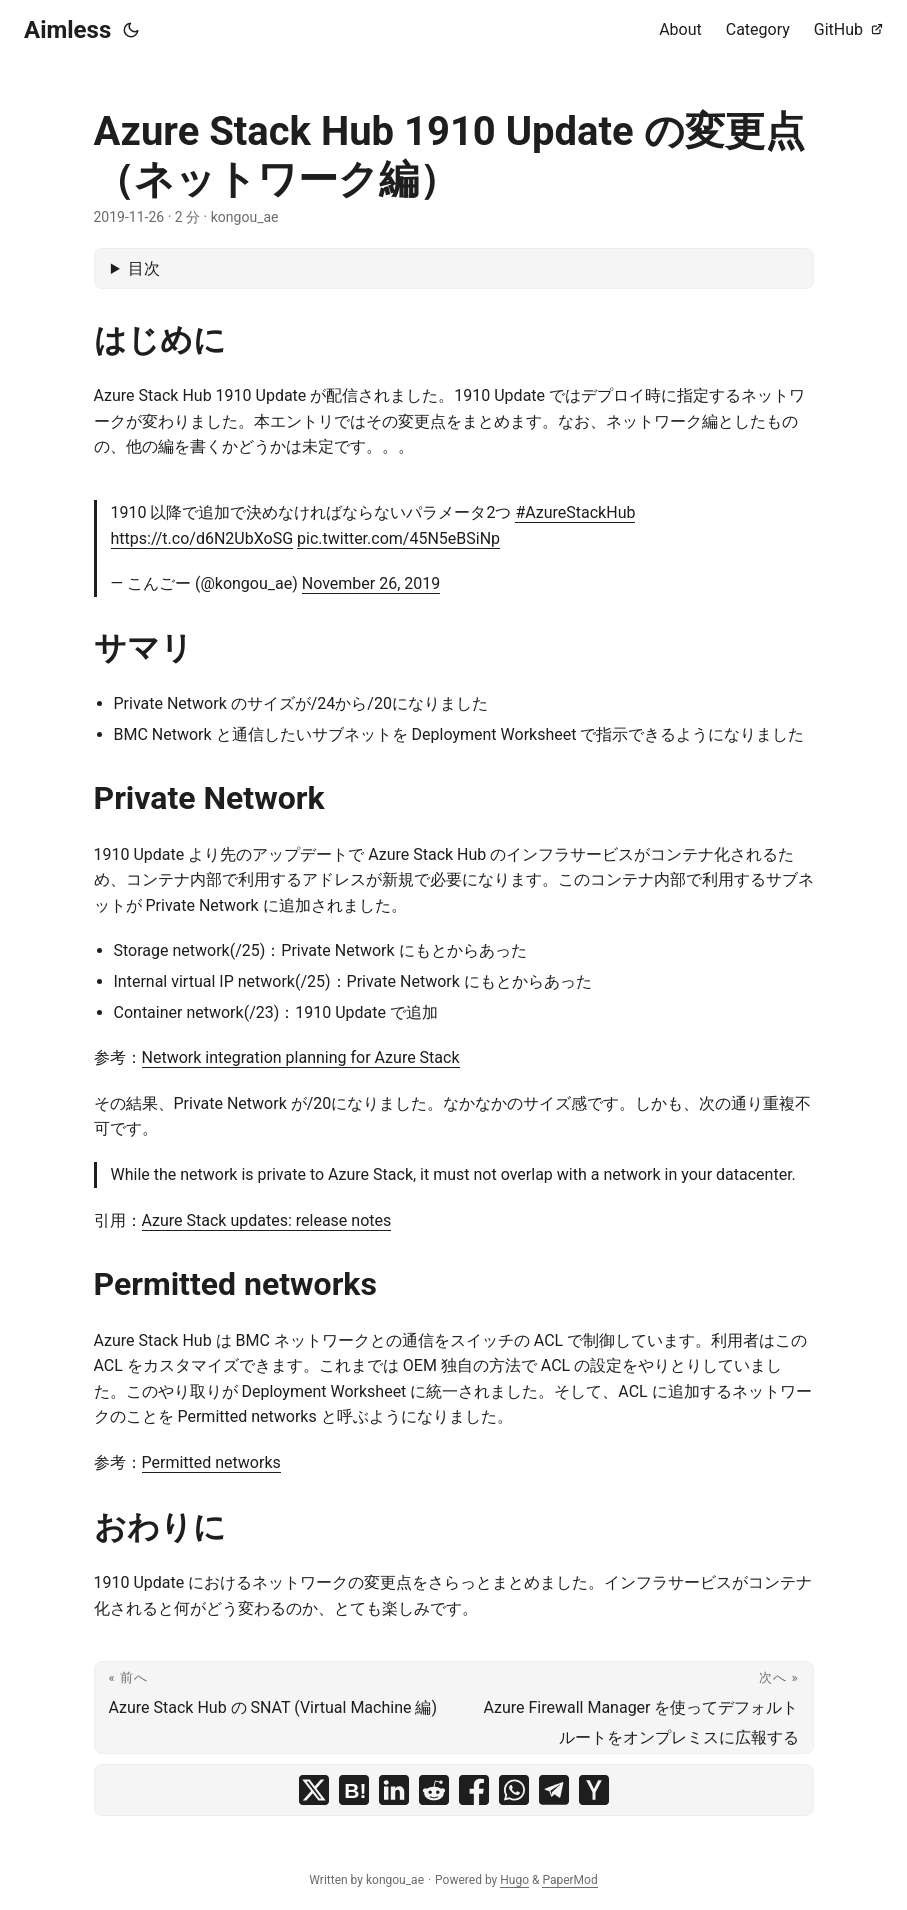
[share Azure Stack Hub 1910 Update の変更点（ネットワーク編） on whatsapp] (514, 1790)
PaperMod (569, 1880)
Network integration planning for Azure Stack (301, 1057)
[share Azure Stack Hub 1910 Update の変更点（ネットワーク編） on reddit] (434, 1790)
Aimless (67, 30)
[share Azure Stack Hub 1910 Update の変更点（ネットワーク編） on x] (314, 1790)
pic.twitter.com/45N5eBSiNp (398, 538)
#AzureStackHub (575, 512)
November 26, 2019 (371, 583)
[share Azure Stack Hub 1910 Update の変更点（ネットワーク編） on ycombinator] (594, 1790)
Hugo (514, 1880)
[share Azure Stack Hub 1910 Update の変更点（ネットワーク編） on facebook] (474, 1790)
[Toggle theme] (131, 30)
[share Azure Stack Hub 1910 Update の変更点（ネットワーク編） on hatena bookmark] (354, 1790)
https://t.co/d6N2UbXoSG (202, 538)
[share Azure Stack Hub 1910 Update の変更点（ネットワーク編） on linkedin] (394, 1790)
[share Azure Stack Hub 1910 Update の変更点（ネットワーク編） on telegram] (554, 1790)
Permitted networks (211, 1462)
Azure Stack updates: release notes (267, 1220)
